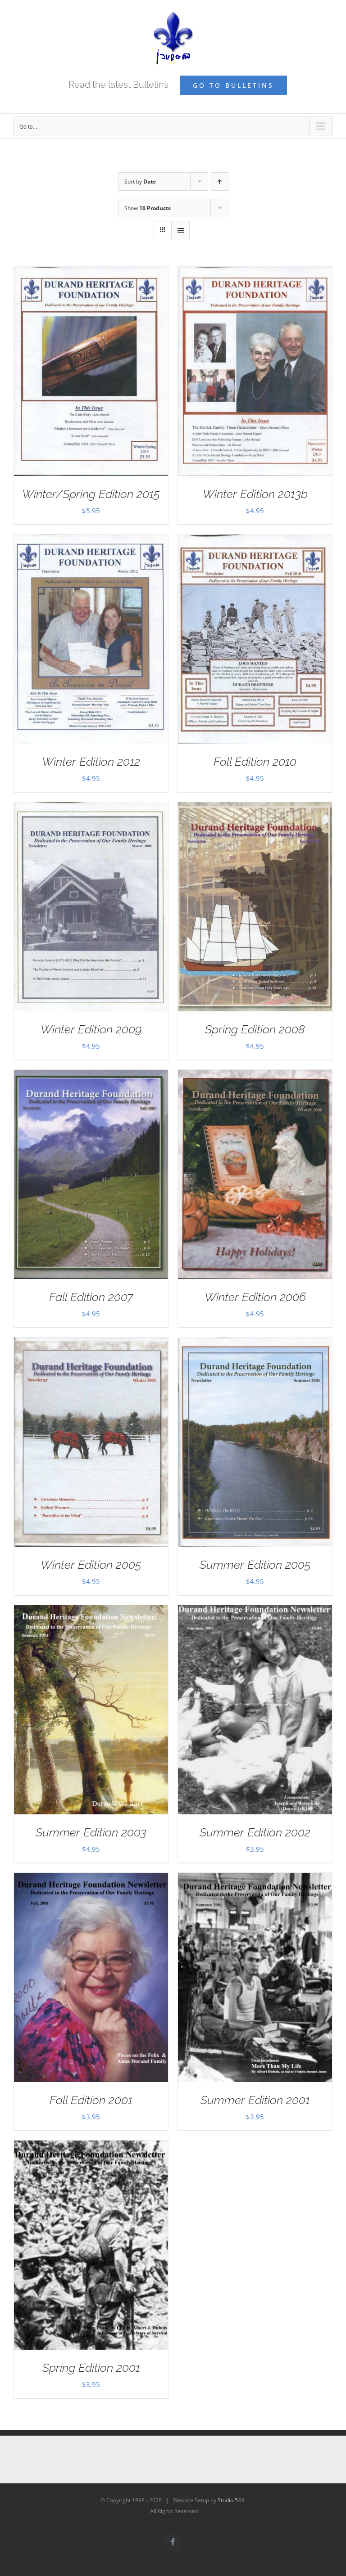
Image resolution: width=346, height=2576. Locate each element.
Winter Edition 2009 (91, 1029)
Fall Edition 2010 (255, 761)
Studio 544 (231, 2500)
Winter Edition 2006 (255, 1297)
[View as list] (180, 230)
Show (147, 208)
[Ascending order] (219, 181)
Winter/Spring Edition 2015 (91, 494)
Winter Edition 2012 (91, 761)
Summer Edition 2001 (255, 2100)
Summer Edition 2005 (255, 1564)
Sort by (140, 181)
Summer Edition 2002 (255, 1832)
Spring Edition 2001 (91, 2367)
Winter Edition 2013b (255, 494)
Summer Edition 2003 (91, 1832)
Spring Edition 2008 (255, 1029)
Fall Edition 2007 (91, 1297)
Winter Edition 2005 (91, 1564)
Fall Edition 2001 (91, 2100)
